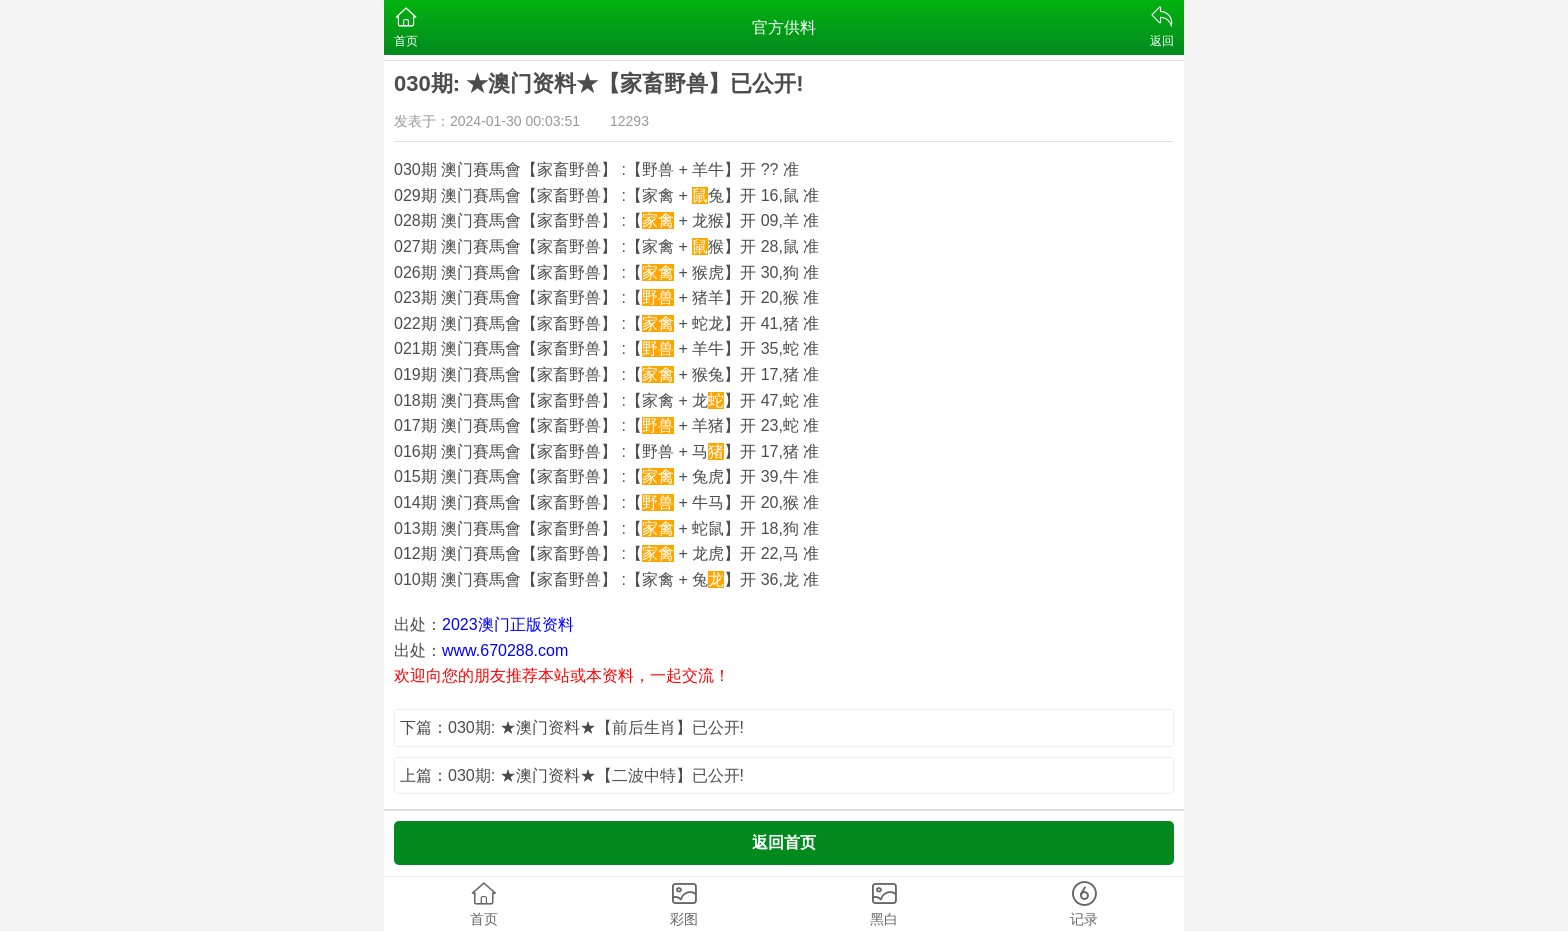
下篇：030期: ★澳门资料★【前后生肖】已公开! (572, 727)
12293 (629, 121)
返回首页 (784, 842)
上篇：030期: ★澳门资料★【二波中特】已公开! (572, 775)
